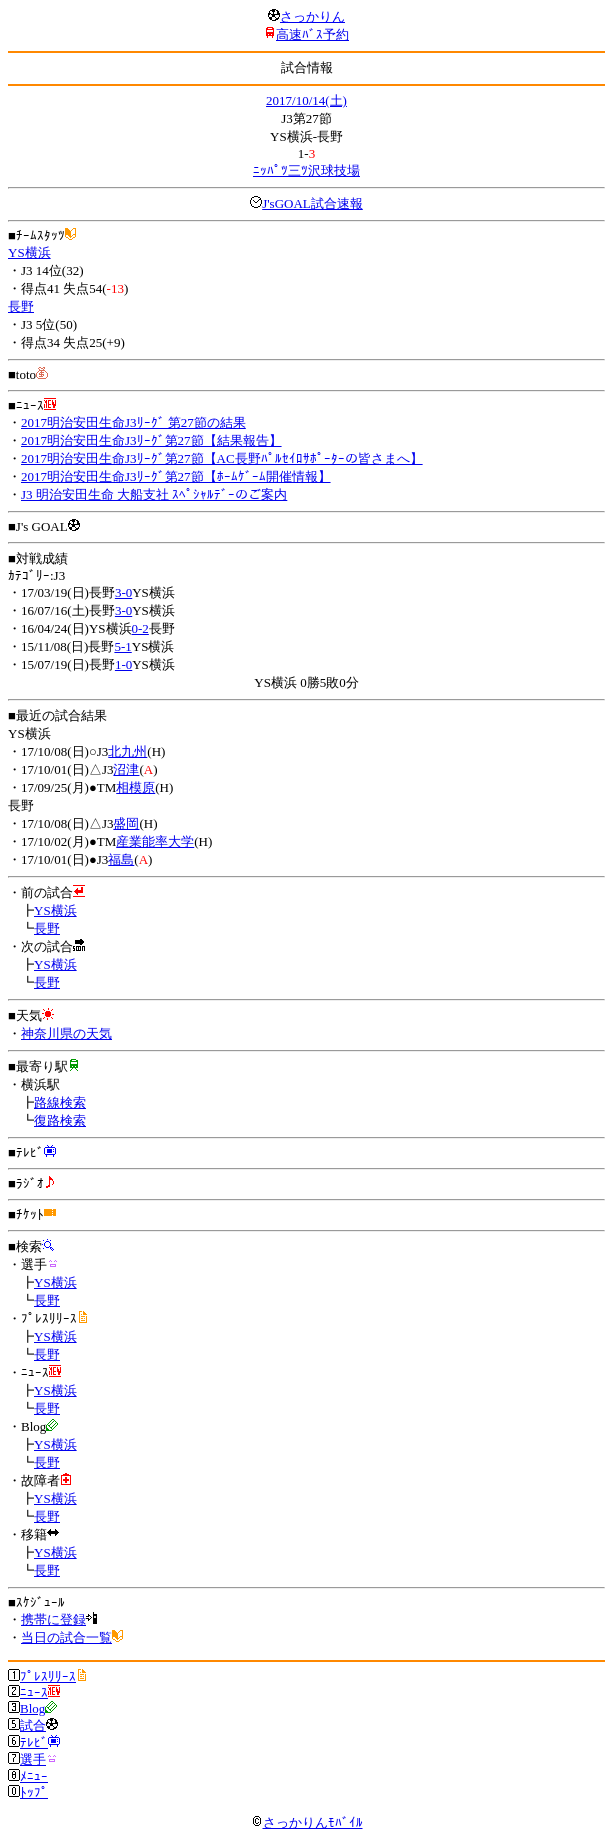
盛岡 (126, 823)
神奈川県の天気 (66, 1033)
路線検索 (60, 1102)
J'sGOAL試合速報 (312, 203)
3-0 (123, 592)
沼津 (126, 769)
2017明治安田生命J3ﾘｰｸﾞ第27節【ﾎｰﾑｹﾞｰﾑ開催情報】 (176, 476)
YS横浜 (29, 252)
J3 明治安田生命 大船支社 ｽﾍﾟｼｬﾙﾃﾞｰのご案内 (154, 494)
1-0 (123, 664)
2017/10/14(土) (306, 100)
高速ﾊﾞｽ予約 (312, 34)
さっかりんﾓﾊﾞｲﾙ (307, 1822)
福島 (121, 859)
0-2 (140, 628)
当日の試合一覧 (66, 1637)
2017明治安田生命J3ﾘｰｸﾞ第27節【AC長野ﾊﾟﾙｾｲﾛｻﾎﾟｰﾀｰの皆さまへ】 (222, 458)
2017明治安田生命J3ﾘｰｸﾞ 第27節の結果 (133, 422)
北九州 (127, 751)
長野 (21, 306)
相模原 (135, 787)
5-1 (122, 646)
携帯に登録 (53, 1619)
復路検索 (60, 1120)
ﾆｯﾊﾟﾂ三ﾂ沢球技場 (306, 170)
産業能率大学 (155, 841)
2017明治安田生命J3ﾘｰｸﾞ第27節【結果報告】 (151, 440)
